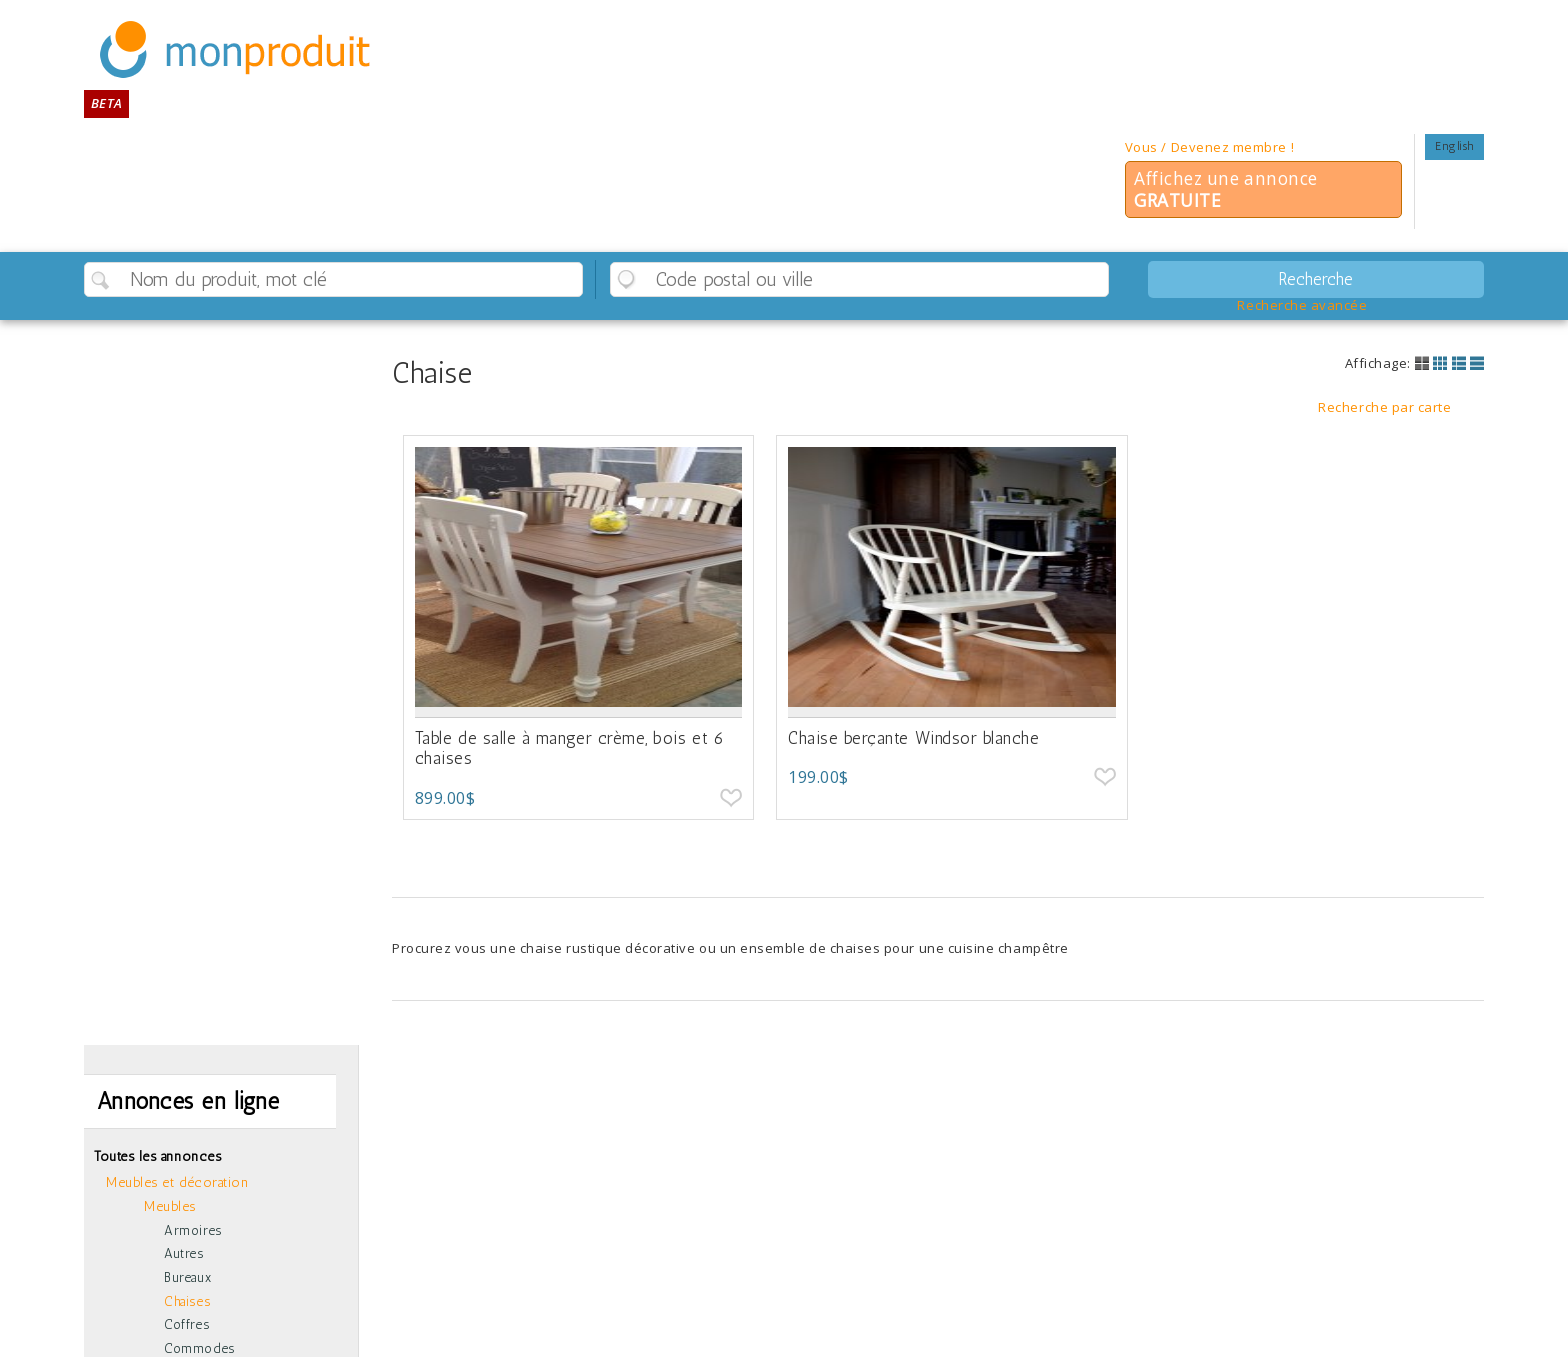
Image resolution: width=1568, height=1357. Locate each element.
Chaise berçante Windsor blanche (914, 738)
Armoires (192, 1230)
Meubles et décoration (177, 1182)
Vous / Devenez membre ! (1209, 147)
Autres (183, 1253)
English (1454, 146)
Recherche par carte (1384, 408)
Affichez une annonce (1226, 189)
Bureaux (187, 1277)
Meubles (170, 1206)
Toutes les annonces (157, 1156)
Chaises (187, 1301)
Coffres (186, 1324)
